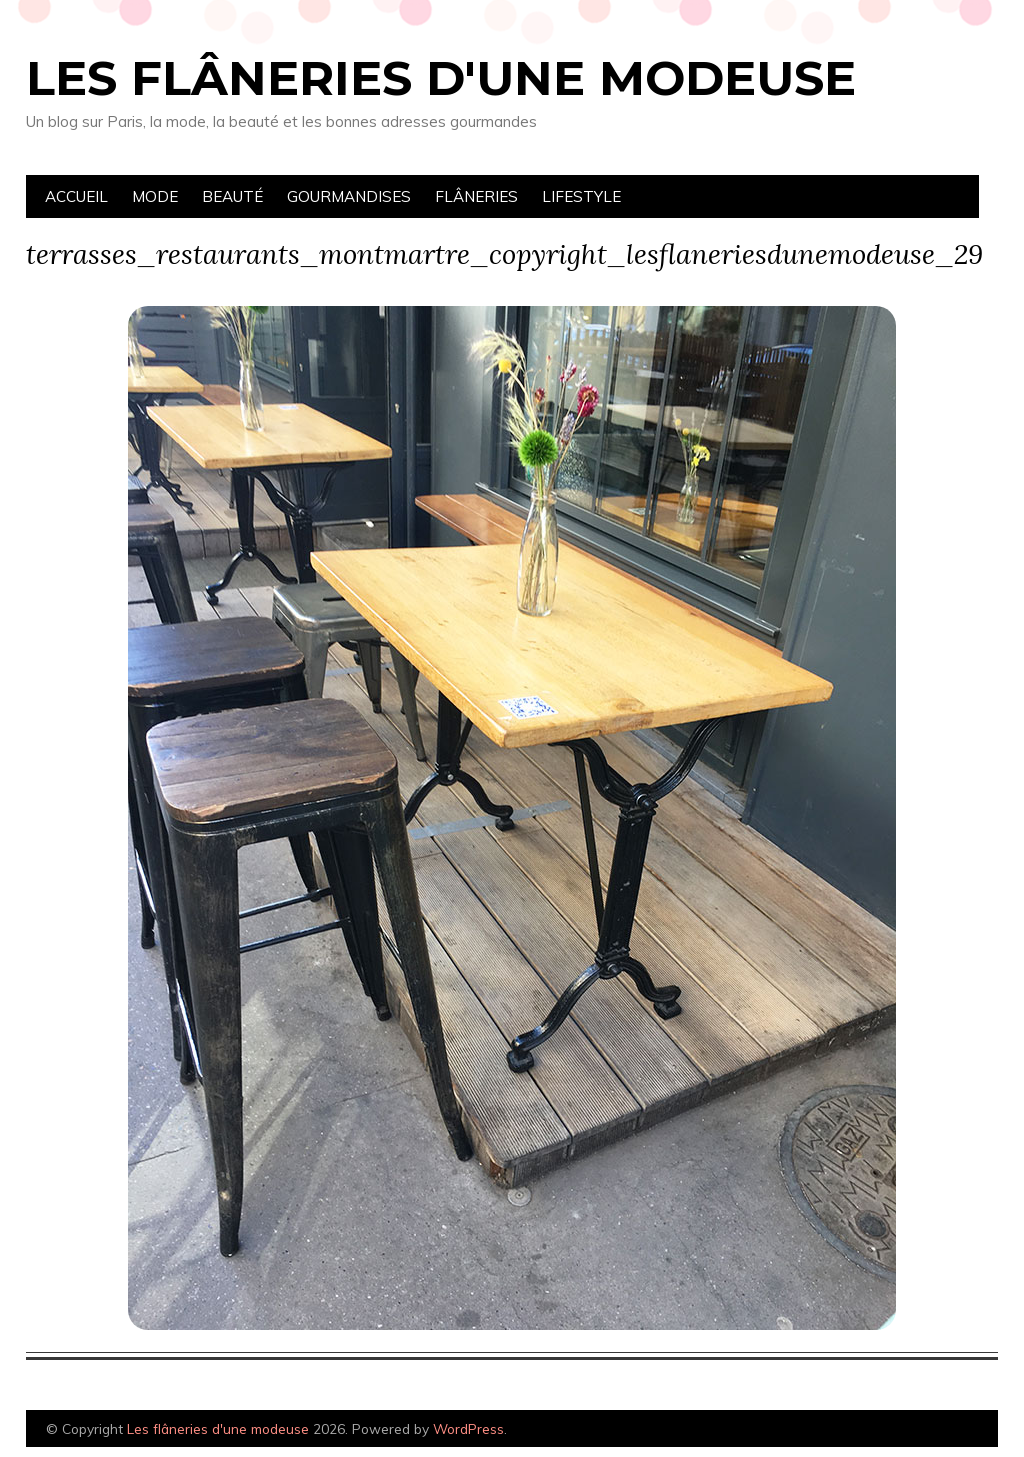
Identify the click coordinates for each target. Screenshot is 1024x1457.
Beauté (232, 196)
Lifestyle (581, 196)
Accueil (76, 196)
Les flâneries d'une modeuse (441, 78)
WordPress (468, 1428)
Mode (155, 196)
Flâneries (476, 196)
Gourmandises (349, 196)
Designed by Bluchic (950, 1430)
